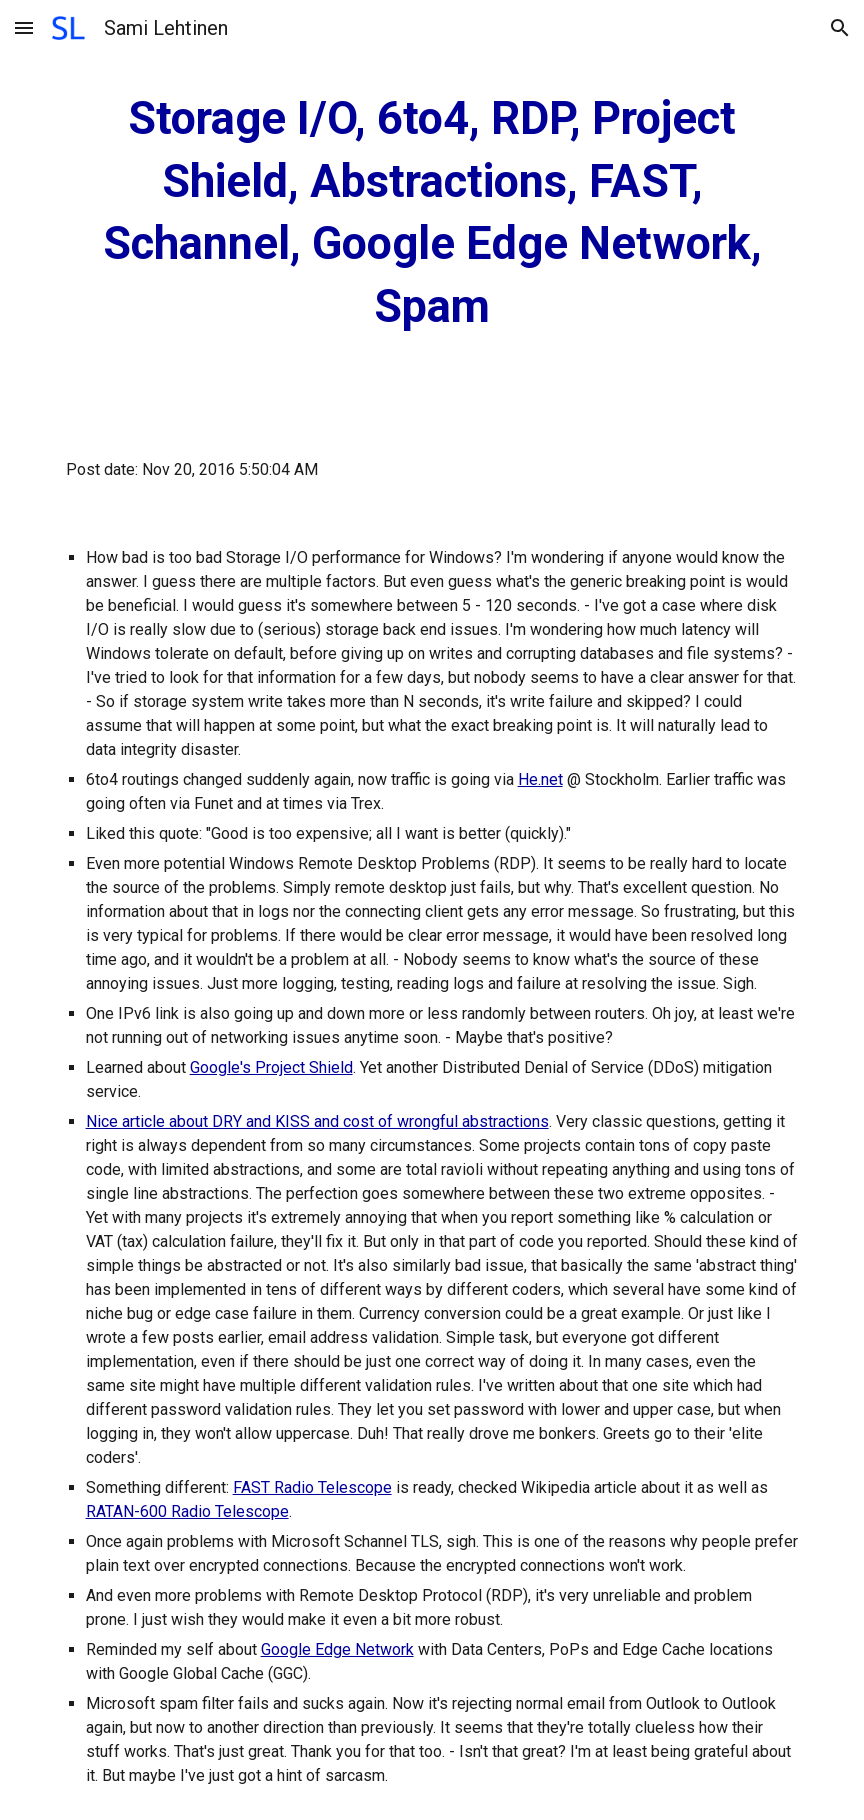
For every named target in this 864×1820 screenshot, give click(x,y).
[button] (24, 27)
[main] (432, 213)
